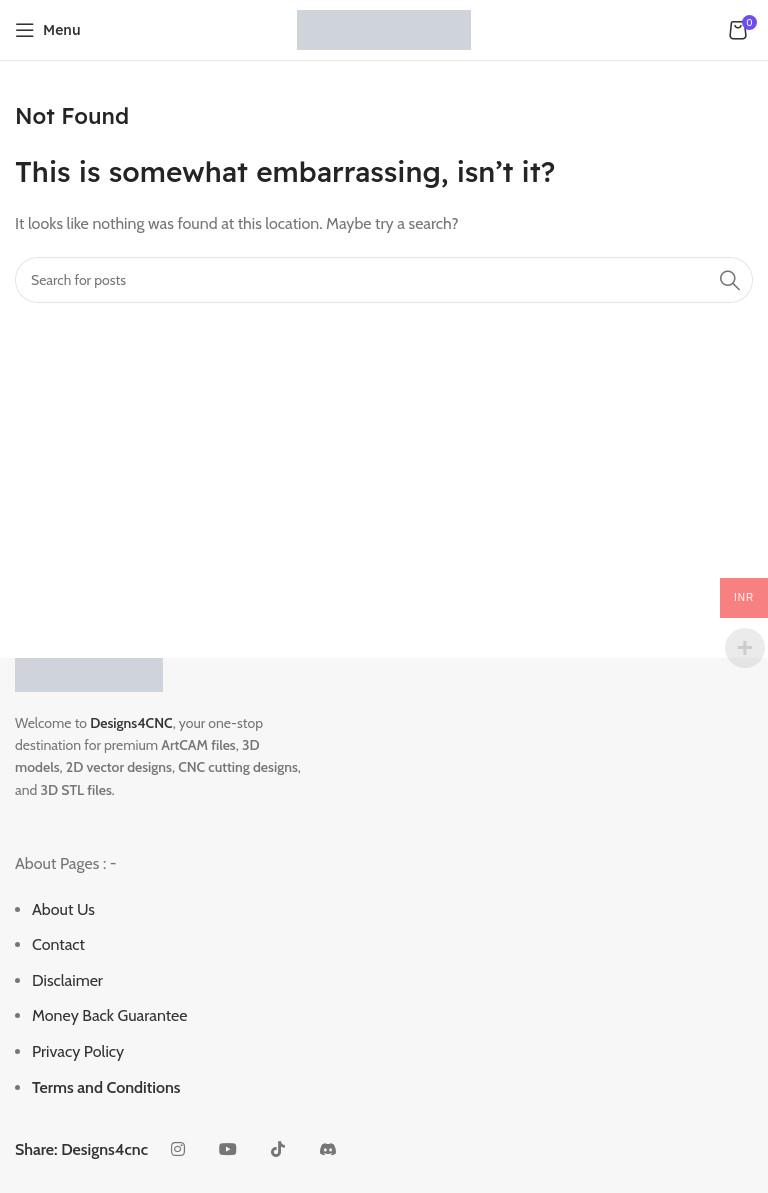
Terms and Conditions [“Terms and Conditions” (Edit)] (106, 1087)
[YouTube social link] (228, 1150)
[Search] (384, 280)
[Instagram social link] (178, 1150)
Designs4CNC (131, 723)
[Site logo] (384, 28)
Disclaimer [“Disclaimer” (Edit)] (67, 980)
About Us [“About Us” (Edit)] (63, 909)
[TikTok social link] (278, 1150)
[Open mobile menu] (48, 30)
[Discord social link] (328, 1150)
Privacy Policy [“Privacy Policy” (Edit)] (78, 1051)
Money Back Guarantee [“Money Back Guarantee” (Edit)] (109, 1015)
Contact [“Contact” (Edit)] (58, 944)
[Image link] (89, 672)
